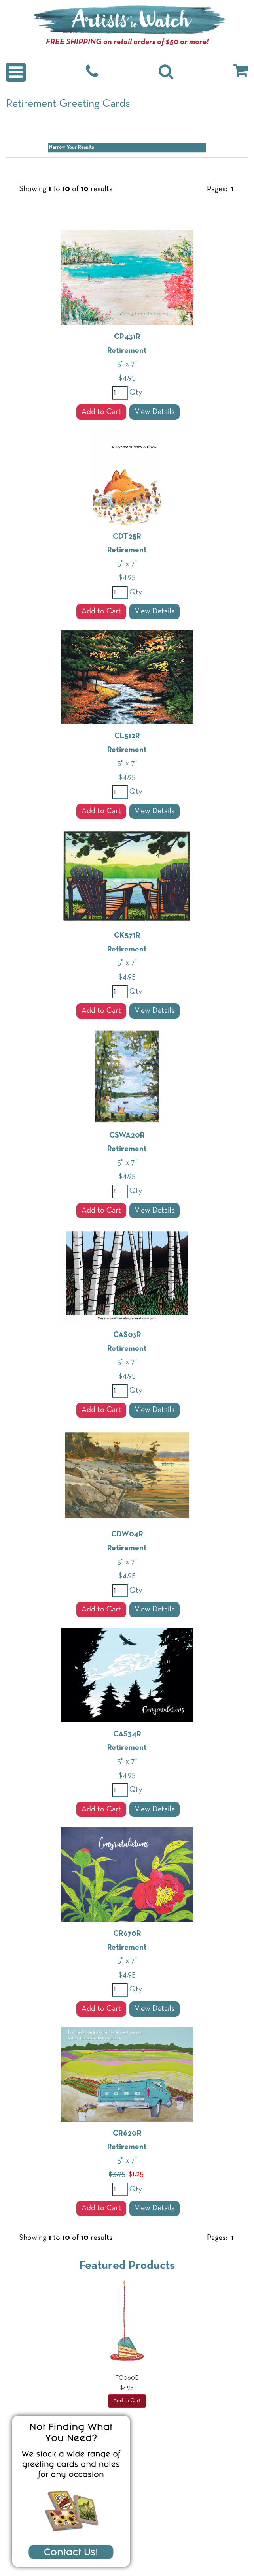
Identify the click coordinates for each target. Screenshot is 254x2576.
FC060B (127, 2378)
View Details (154, 412)
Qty (135, 392)
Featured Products (127, 2265)
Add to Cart (101, 412)
